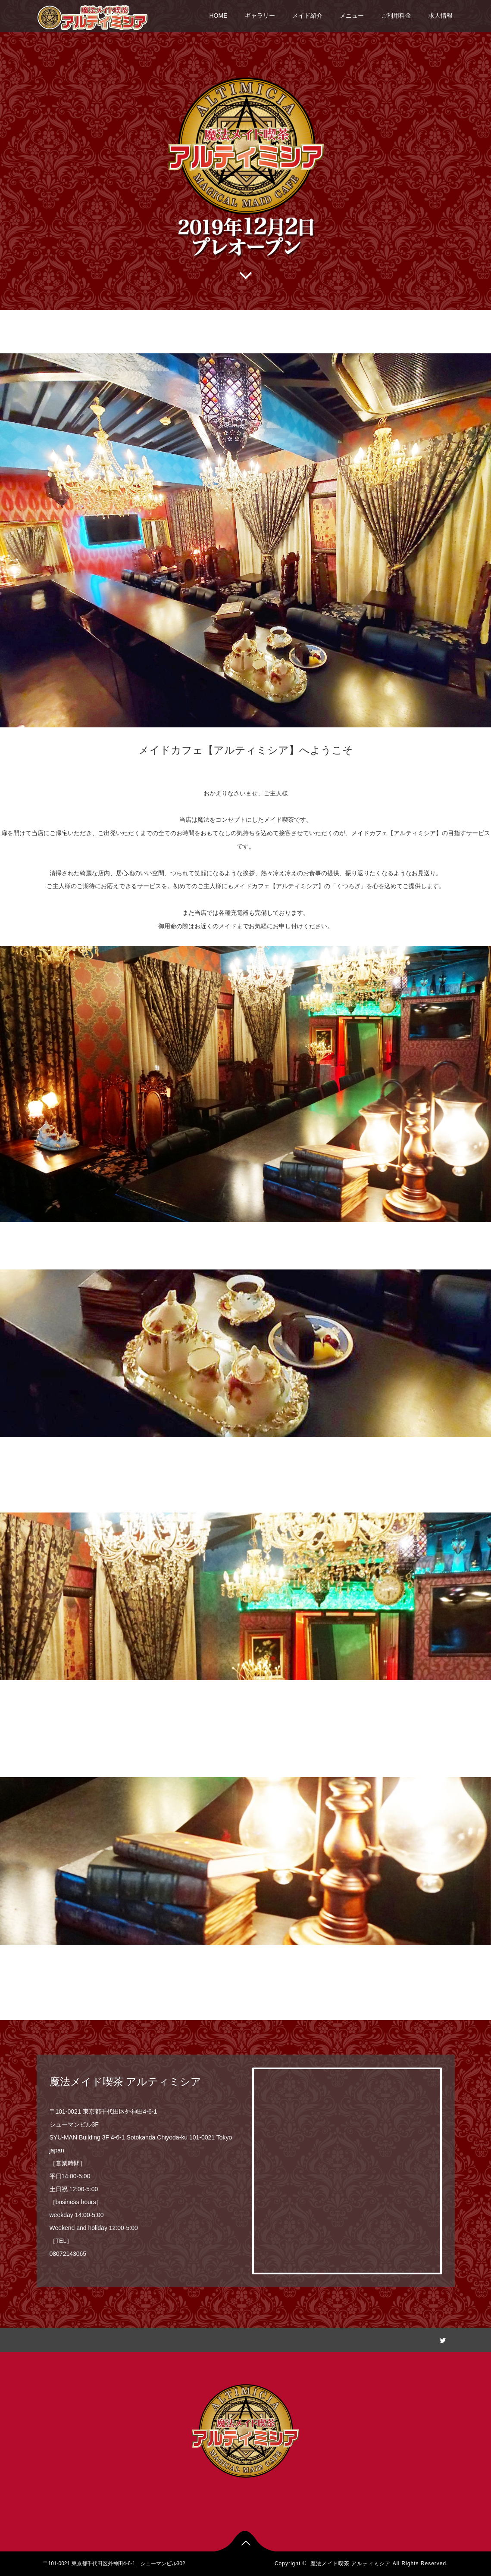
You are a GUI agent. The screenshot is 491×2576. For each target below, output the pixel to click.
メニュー (352, 15)
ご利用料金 (396, 15)
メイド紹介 (307, 15)
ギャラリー (260, 15)
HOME (219, 15)
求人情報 (440, 15)
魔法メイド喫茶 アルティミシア (350, 2563)
